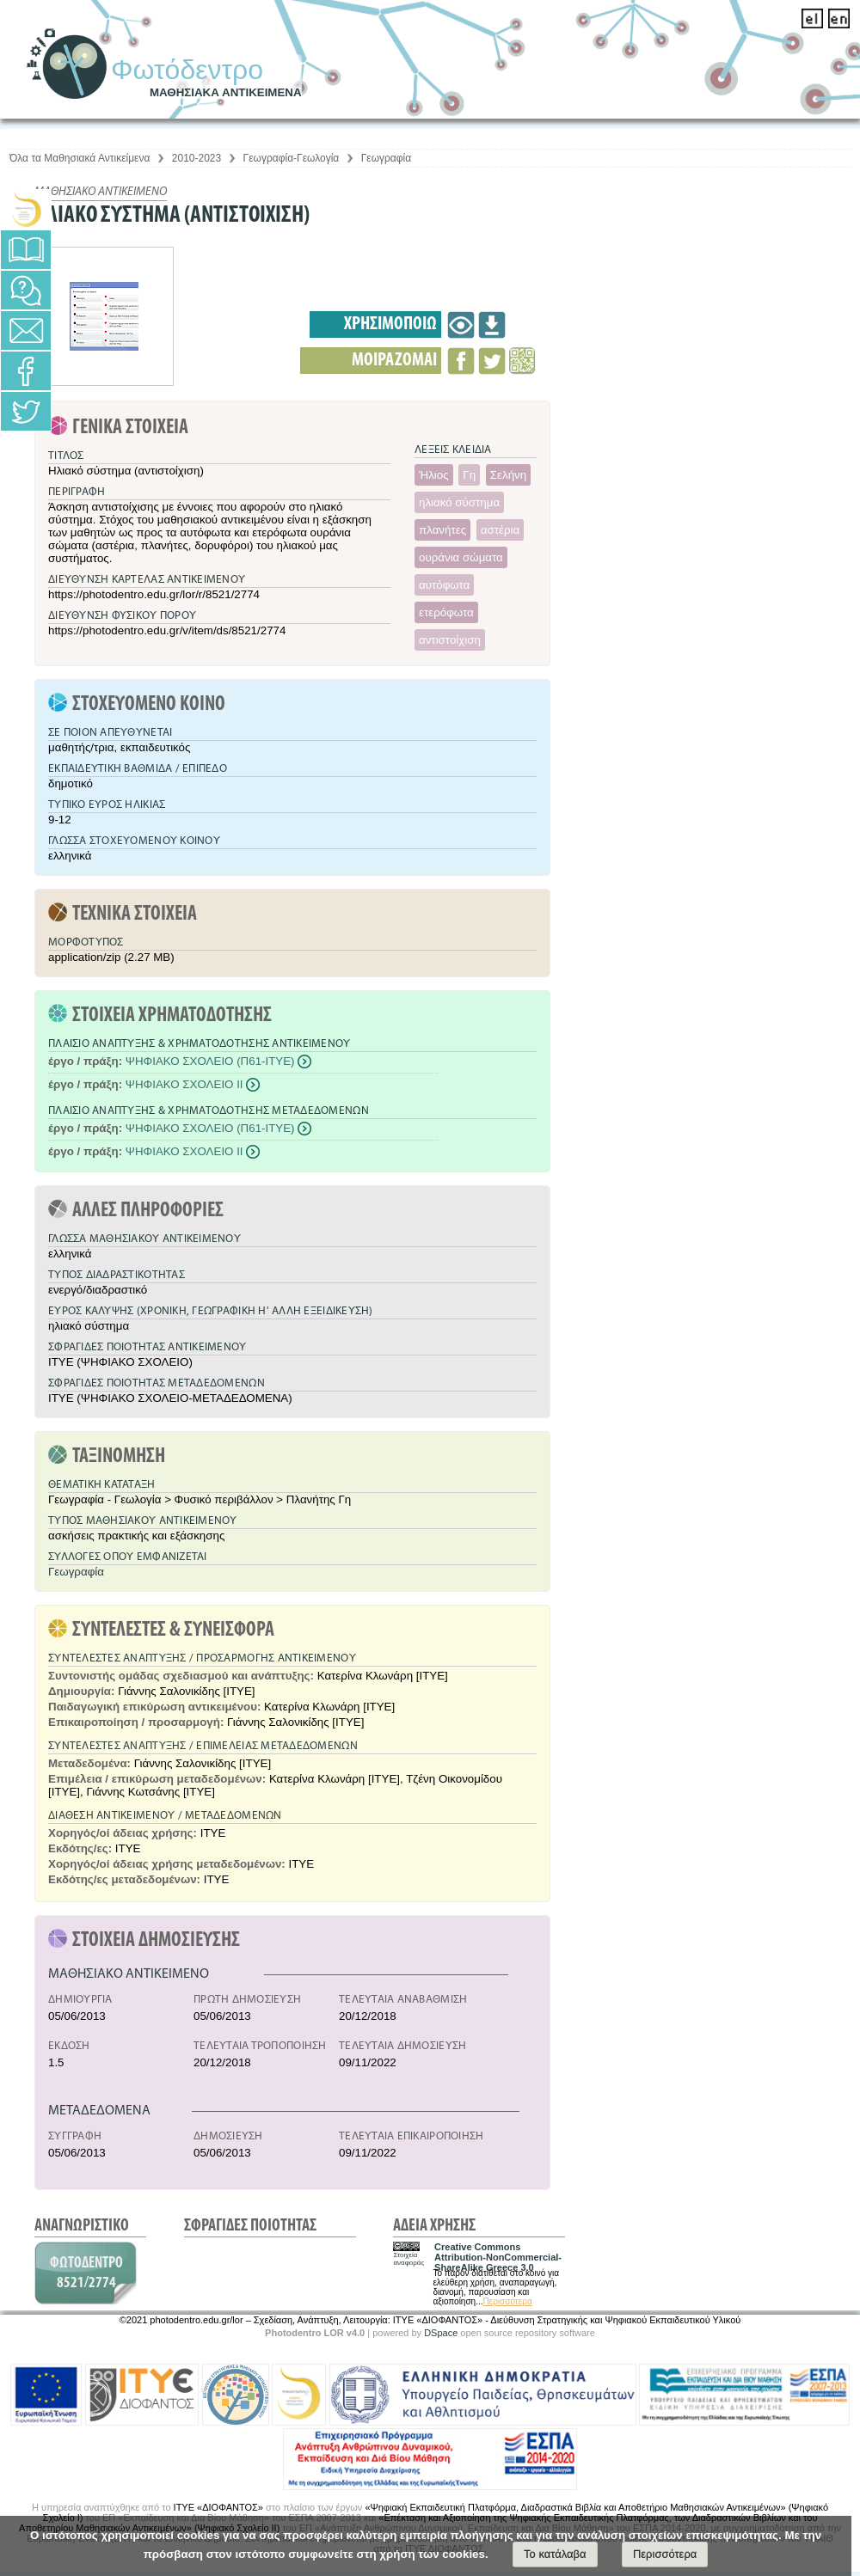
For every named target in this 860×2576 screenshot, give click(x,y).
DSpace (441, 2333)
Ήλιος (434, 474)
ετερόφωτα (446, 612)
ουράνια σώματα (461, 557)
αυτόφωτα (444, 584)
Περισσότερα (506, 2301)
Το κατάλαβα (555, 2554)
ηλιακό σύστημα (459, 502)
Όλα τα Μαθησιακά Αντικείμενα (79, 158)
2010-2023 (196, 158)
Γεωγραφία (386, 158)
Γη (469, 474)
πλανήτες (442, 529)
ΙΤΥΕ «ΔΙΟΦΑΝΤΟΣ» (218, 2507)
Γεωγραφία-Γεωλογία (291, 158)
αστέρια (500, 529)
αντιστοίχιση (450, 639)
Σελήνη (508, 474)
